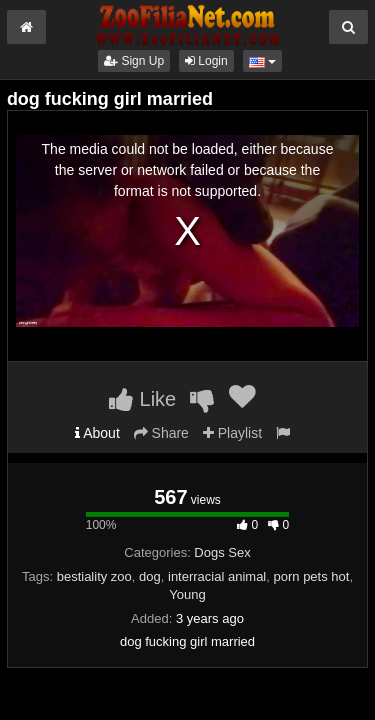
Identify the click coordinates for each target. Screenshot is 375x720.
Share (161, 433)
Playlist (232, 433)
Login (206, 61)
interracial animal (217, 576)
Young (187, 594)
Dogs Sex (222, 552)
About (97, 433)
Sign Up (134, 61)
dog (150, 576)
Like (142, 399)
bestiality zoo (94, 576)
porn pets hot (312, 576)
